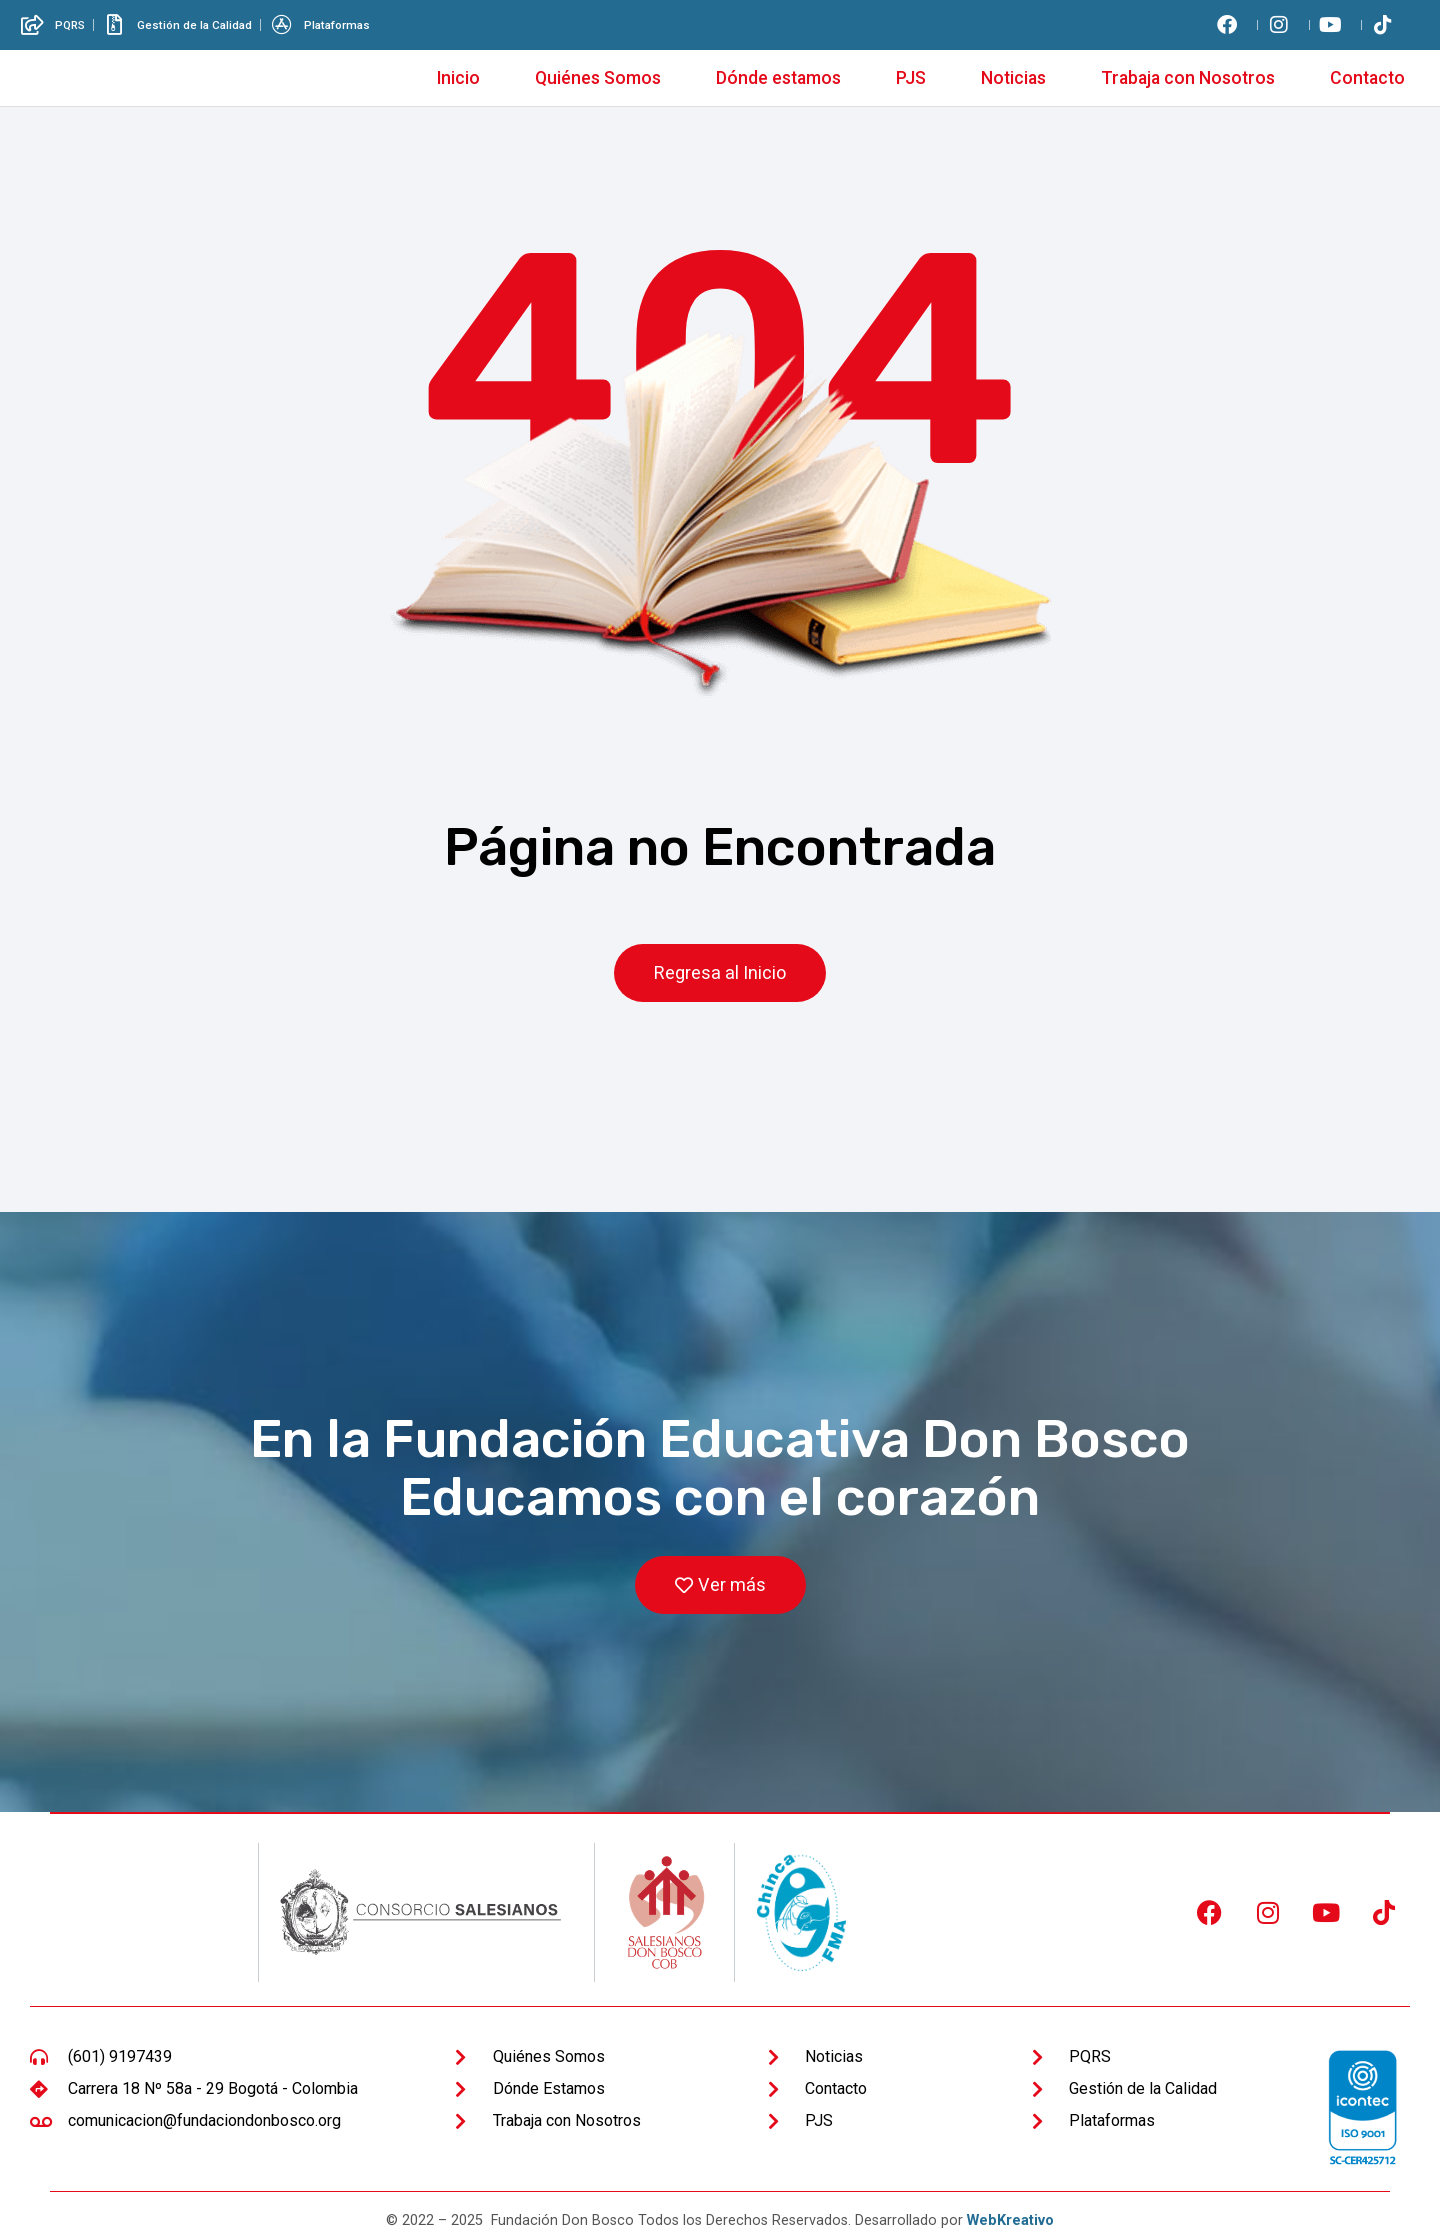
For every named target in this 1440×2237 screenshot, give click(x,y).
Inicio (458, 78)
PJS (911, 78)
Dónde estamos (778, 78)
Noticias (1013, 78)
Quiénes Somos (598, 78)
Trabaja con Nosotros (1188, 78)
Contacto (1367, 78)
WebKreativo (1010, 2221)
